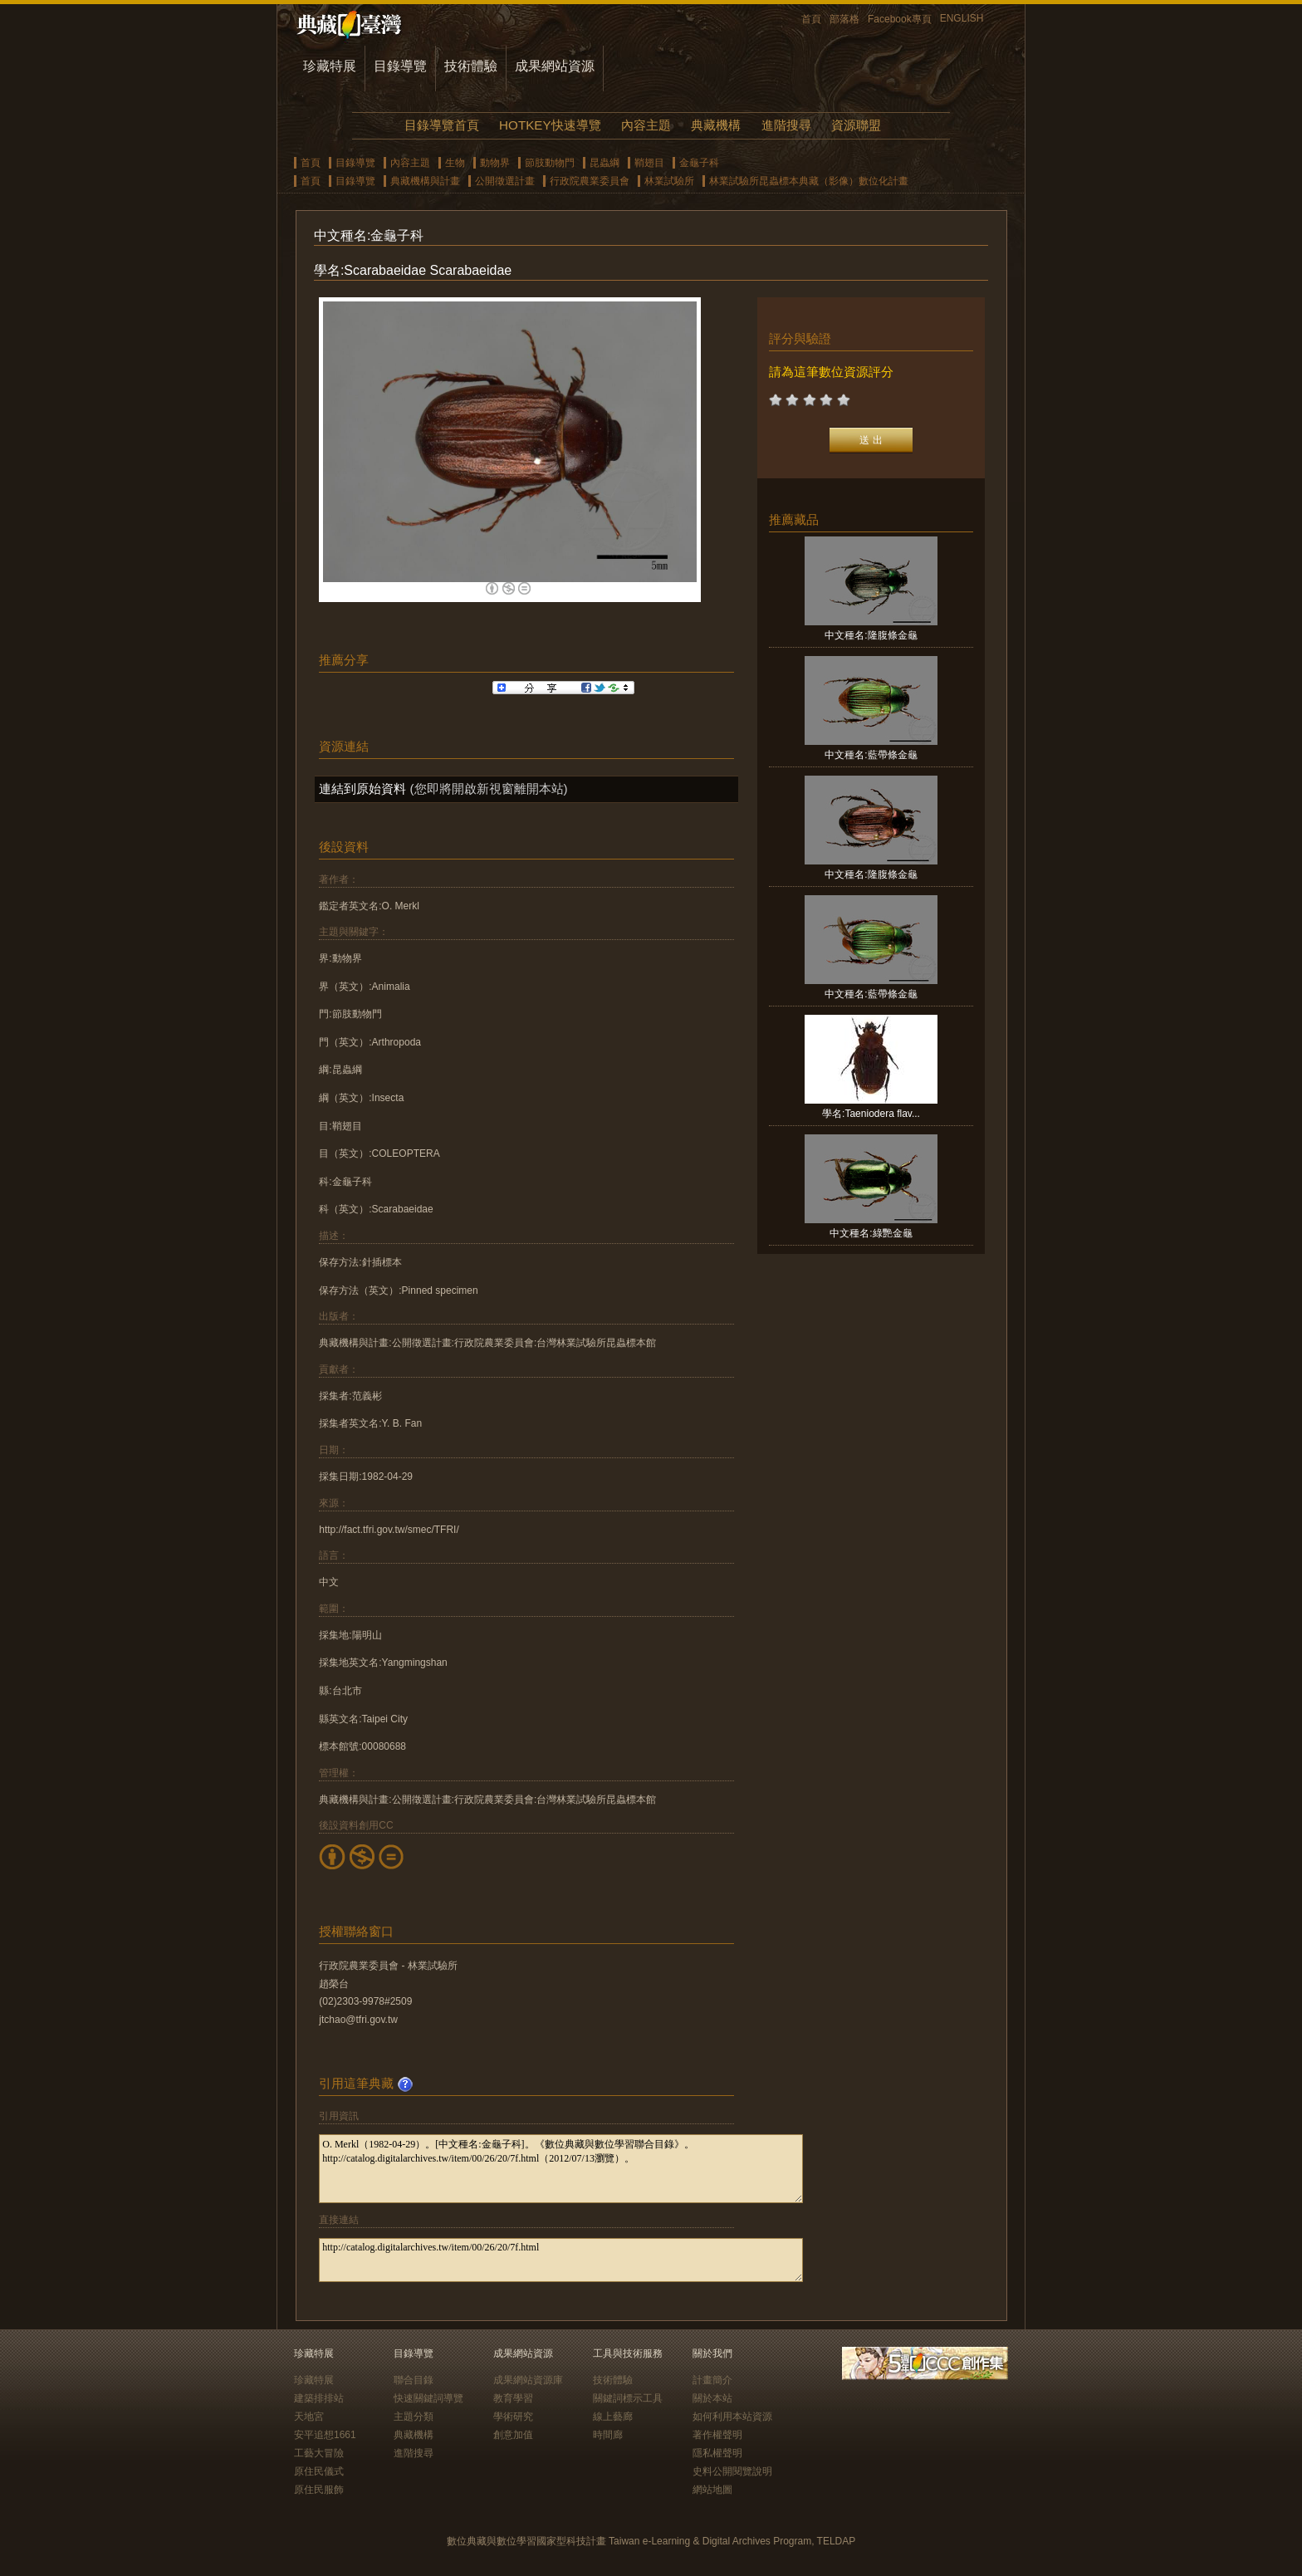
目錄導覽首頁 (441, 125)
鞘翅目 (649, 163)
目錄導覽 (400, 66)
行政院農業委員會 (589, 181)
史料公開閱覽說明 (732, 2471)
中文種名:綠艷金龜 (871, 1233)
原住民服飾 (319, 2489)
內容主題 (646, 125)
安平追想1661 (325, 2435)
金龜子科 (699, 163)
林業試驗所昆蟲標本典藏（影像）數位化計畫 (808, 181)
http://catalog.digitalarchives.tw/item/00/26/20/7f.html (561, 2260)
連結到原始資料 (362, 788)
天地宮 (309, 2416)
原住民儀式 (319, 2471)
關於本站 (712, 2398)
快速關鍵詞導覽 (428, 2398)
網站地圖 (712, 2489)
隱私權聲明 (717, 2453)
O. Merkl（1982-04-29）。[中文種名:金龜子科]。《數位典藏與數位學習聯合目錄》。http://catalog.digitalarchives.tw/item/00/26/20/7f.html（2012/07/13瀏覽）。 (561, 2168)
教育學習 (513, 2398)
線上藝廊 (613, 2416)
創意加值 (513, 2435)
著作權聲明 (717, 2435)
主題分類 (413, 2416)
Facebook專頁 (900, 19)
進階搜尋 (786, 125)
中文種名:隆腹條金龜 (871, 635)
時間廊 (608, 2435)
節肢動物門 (550, 163)
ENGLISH (962, 18)
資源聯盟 (856, 125)
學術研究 (513, 2416)
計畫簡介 (712, 2380)
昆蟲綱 (604, 163)
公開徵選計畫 (505, 181)
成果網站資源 (555, 66)
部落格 (844, 19)
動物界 (495, 163)
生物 (455, 163)
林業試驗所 (669, 181)
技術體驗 (470, 66)
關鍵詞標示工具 (628, 2398)
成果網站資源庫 (528, 2380)
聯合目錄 (413, 2380)
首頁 (811, 19)
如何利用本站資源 (732, 2416)
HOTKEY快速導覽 (549, 125)
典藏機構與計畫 (425, 181)
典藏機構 (716, 125)
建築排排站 (319, 2398)
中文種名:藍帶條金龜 (871, 755)
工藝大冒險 (319, 2453)
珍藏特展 (329, 66)
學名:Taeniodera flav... (871, 1113)
